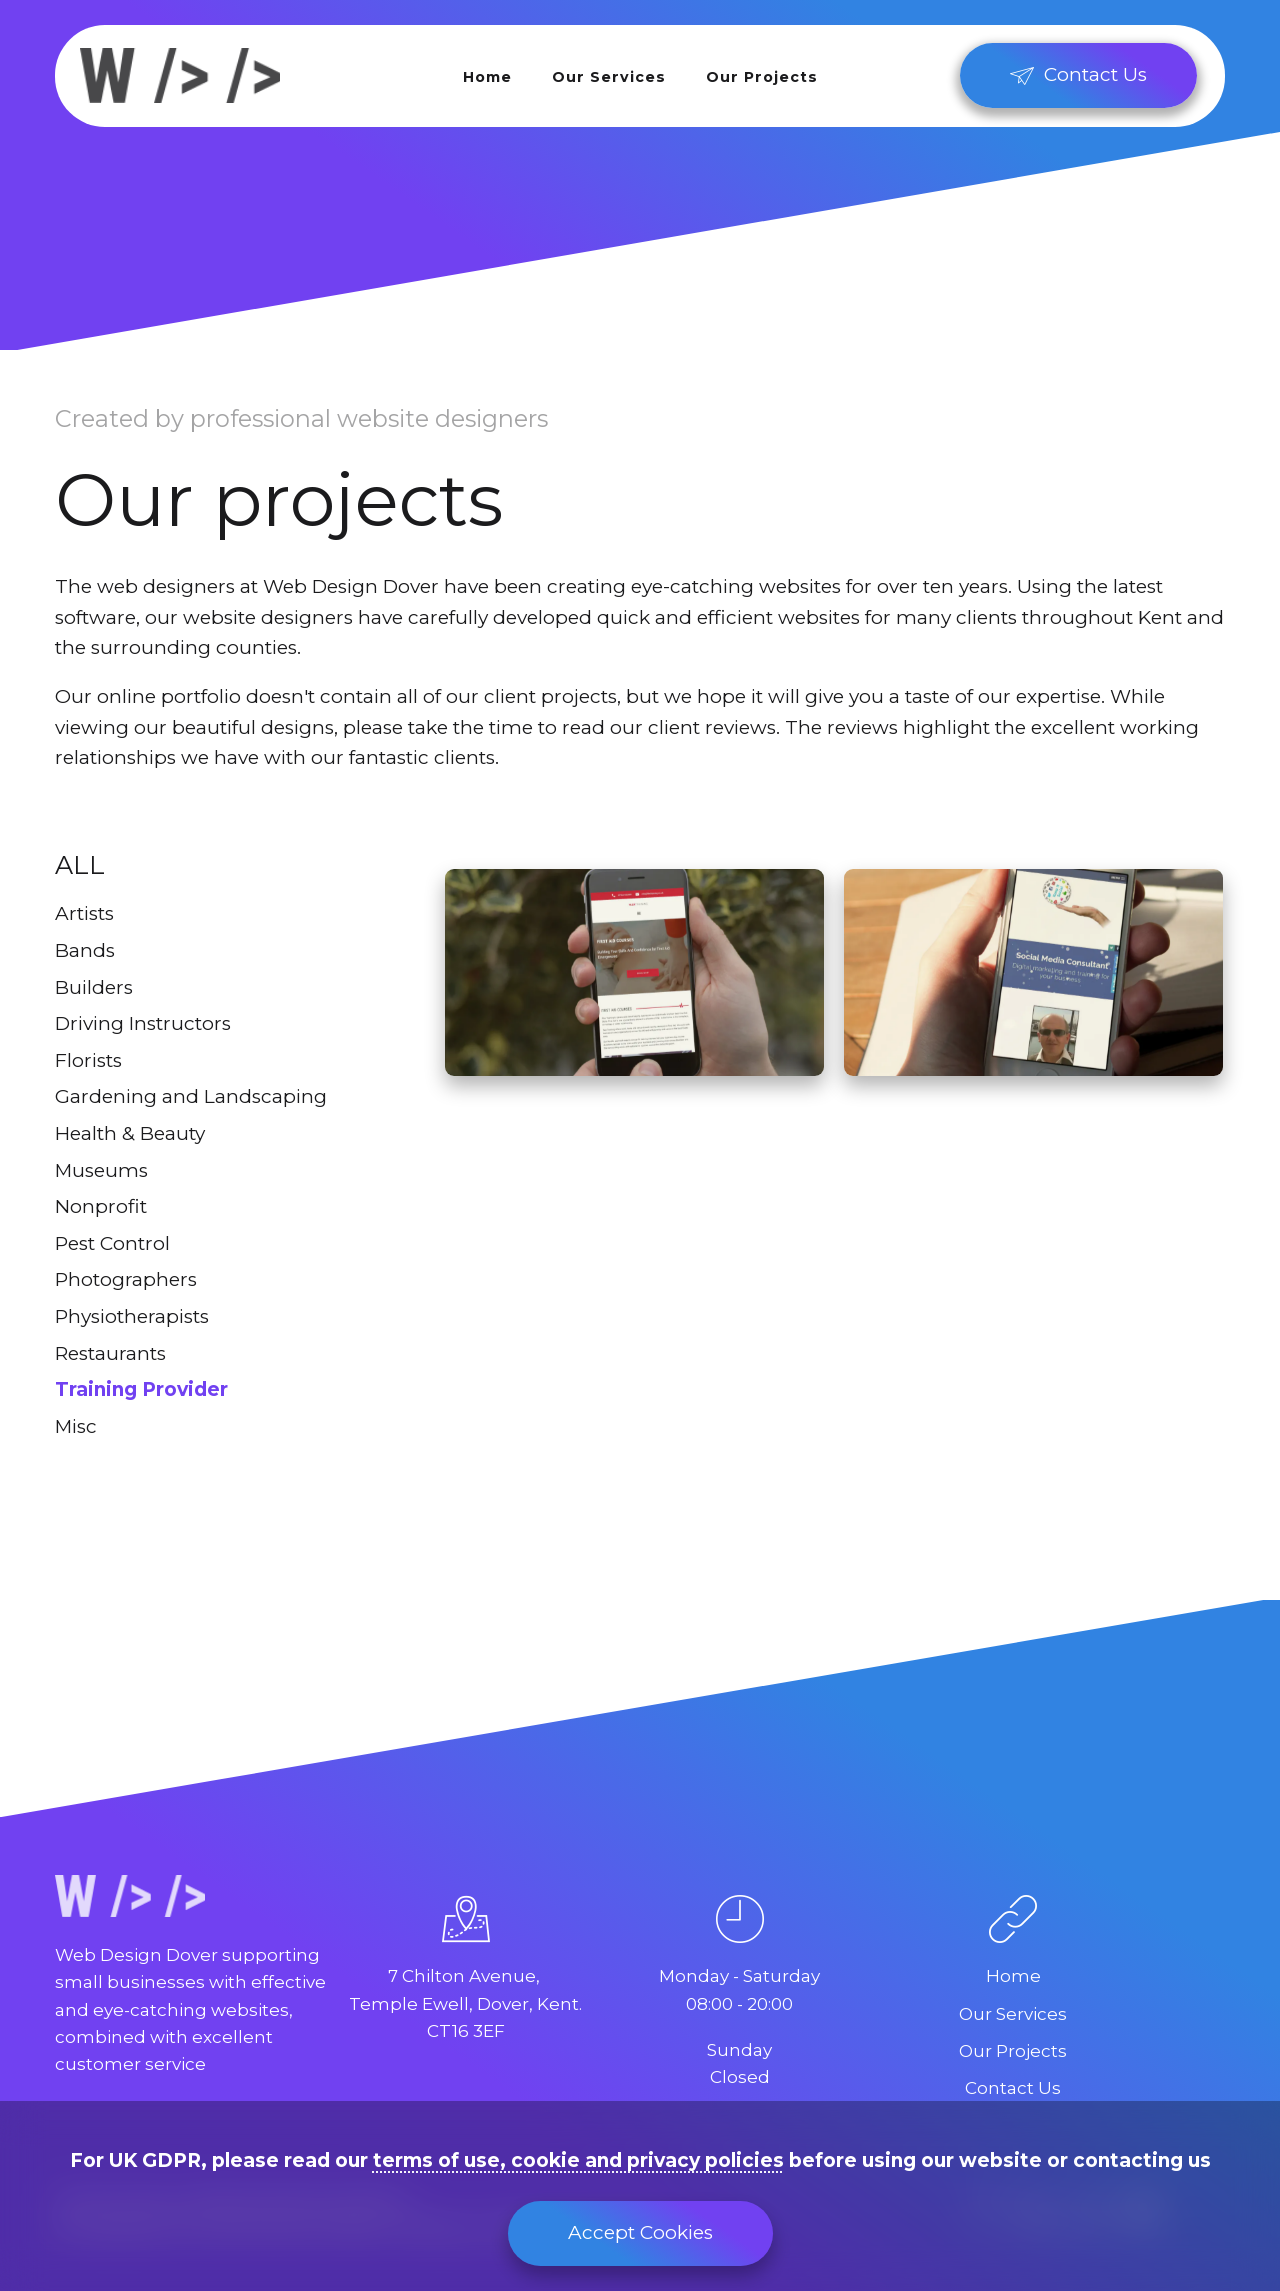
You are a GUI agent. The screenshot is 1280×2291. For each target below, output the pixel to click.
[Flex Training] (634, 972)
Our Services (609, 77)
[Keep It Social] (1033, 972)
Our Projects (762, 77)
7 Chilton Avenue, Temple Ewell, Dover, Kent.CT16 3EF (465, 2003)
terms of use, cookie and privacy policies (578, 2160)
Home (487, 77)
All (80, 865)
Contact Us (1013, 2088)
